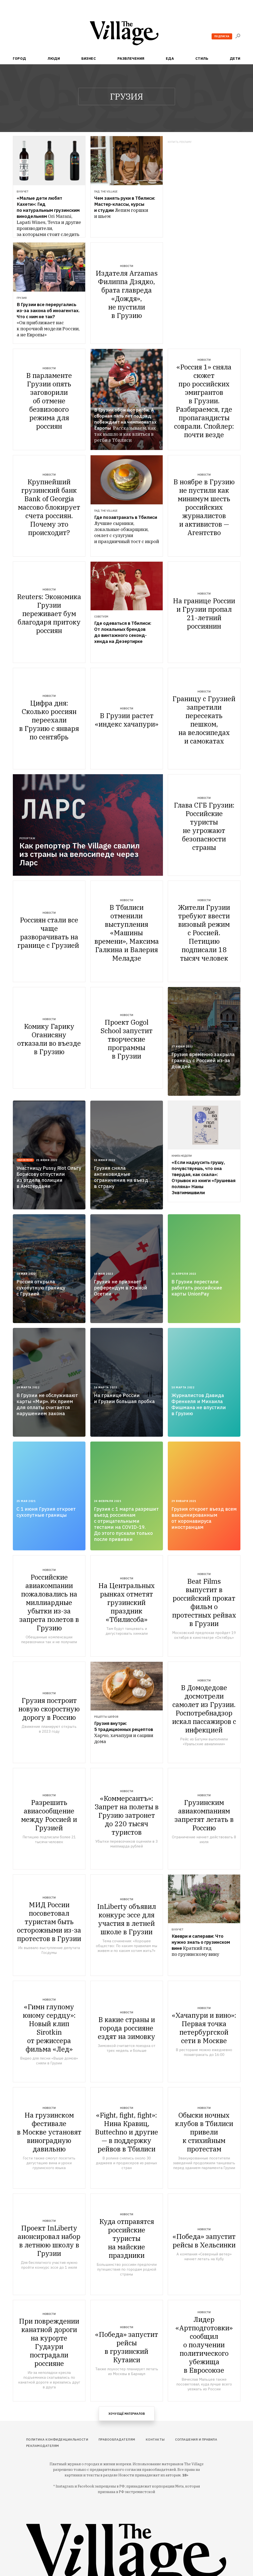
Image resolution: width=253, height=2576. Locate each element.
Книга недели (182, 1155)
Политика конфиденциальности (57, 2439)
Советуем (101, 616)
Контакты (155, 2439)
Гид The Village (105, 191)
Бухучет (23, 191)
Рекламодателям (42, 2446)
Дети (235, 58)
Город (19, 58)
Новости (126, 266)
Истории (100, 403)
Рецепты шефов (106, 1716)
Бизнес (88, 58)
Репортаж (27, 838)
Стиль (201, 58)
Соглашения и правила (196, 2439)
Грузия (22, 298)
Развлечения (131, 58)
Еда (170, 58)
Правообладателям (117, 2439)
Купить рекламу (180, 142)
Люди (53, 58)
